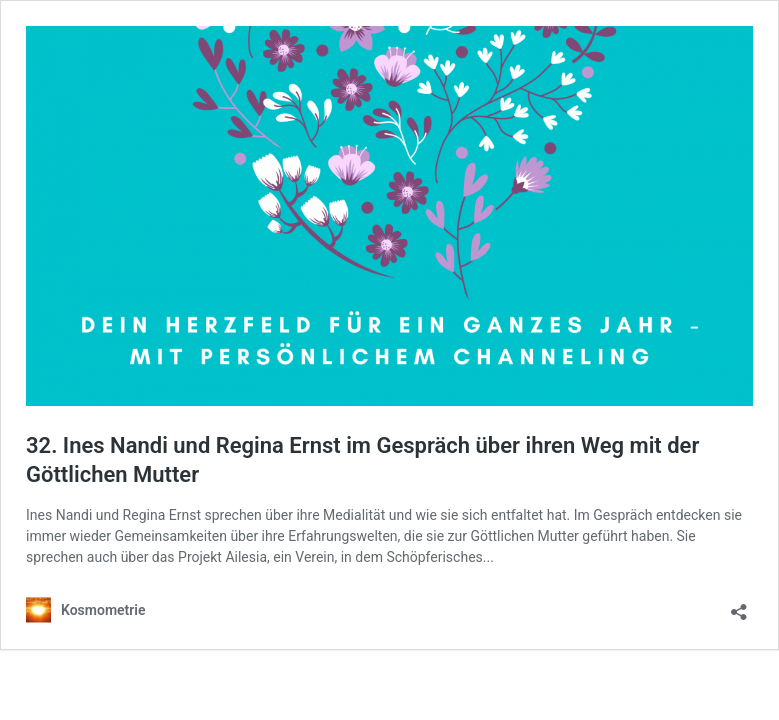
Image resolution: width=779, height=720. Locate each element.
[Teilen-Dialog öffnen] (739, 605)
